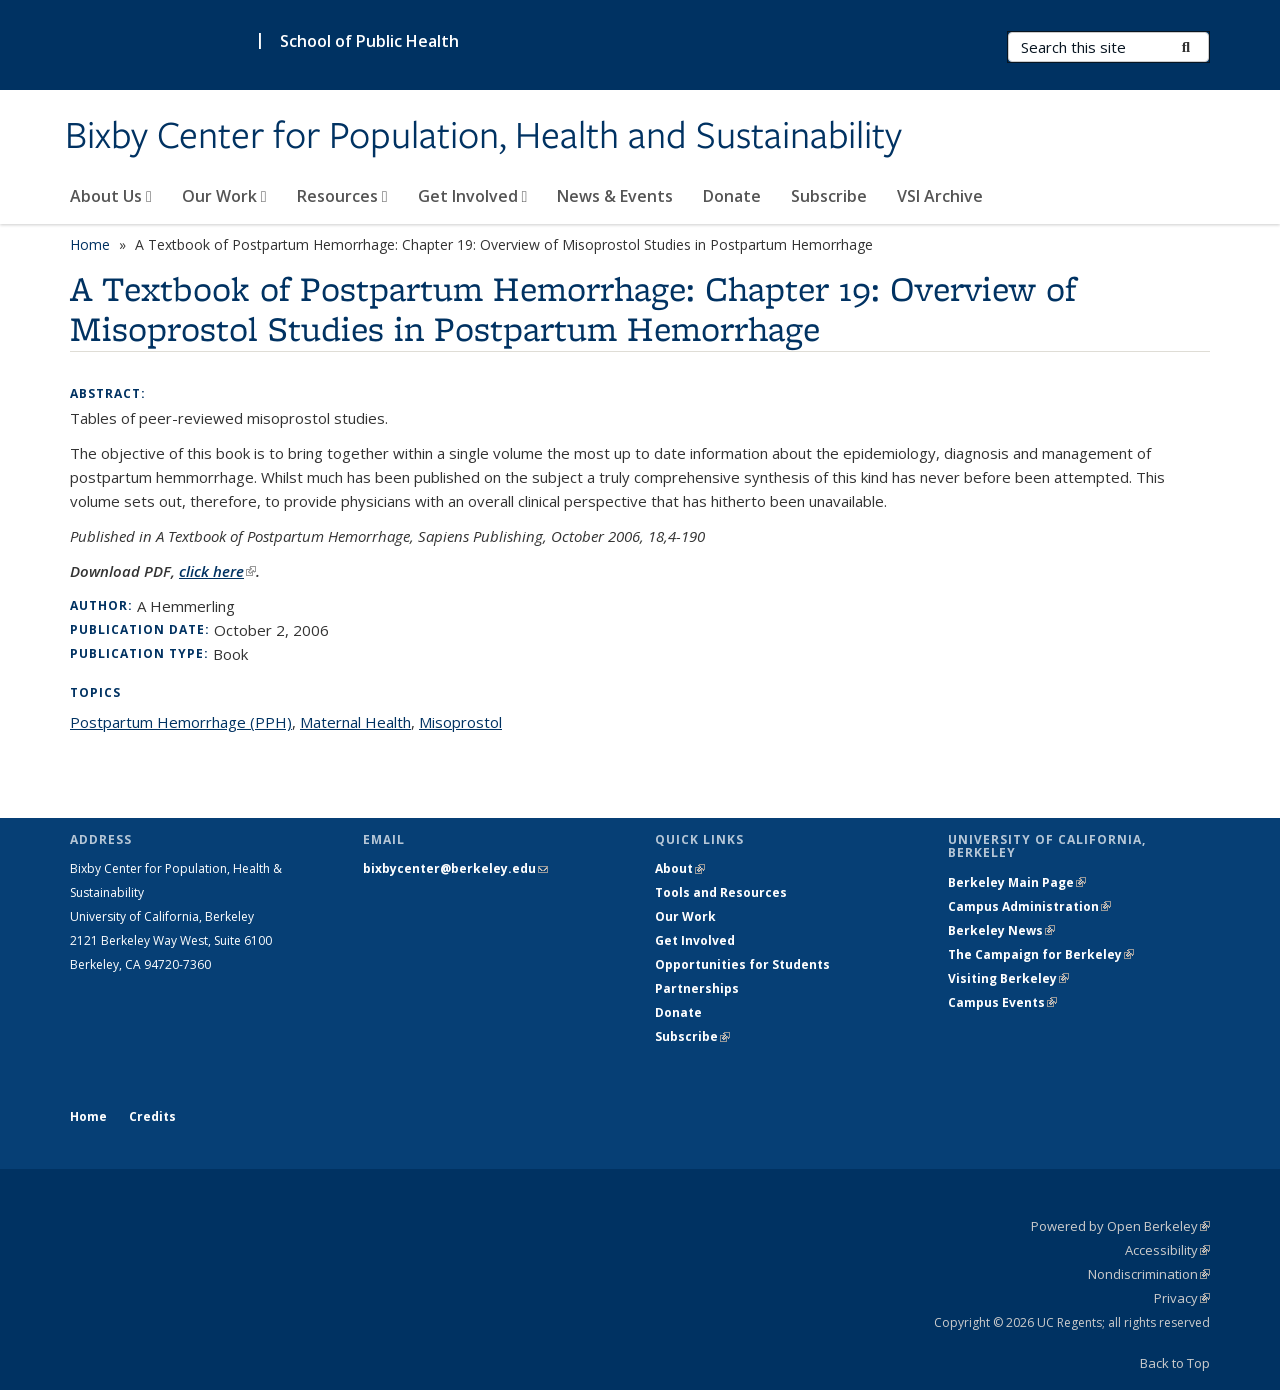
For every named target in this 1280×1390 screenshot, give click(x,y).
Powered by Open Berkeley (1120, 1226)
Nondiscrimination (1149, 1274)
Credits (152, 1116)
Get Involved (473, 196)
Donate (732, 196)
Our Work (224, 196)
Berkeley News (1001, 930)
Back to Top (1175, 1363)
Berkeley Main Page (1017, 882)
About (680, 868)
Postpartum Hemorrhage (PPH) (181, 722)
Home (90, 244)
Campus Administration (1029, 906)
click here (217, 571)
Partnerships (697, 988)
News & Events (615, 196)
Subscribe (829, 196)
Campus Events (1002, 1002)
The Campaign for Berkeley (1041, 954)
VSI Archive (940, 196)
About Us (111, 196)
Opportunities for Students (742, 964)
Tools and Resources (721, 892)
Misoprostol (460, 722)
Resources (342, 196)
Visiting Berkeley (1008, 978)
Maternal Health (355, 722)
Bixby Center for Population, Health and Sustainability (483, 137)
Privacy (1182, 1298)
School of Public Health (369, 41)
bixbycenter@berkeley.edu (455, 868)
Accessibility (1167, 1250)
